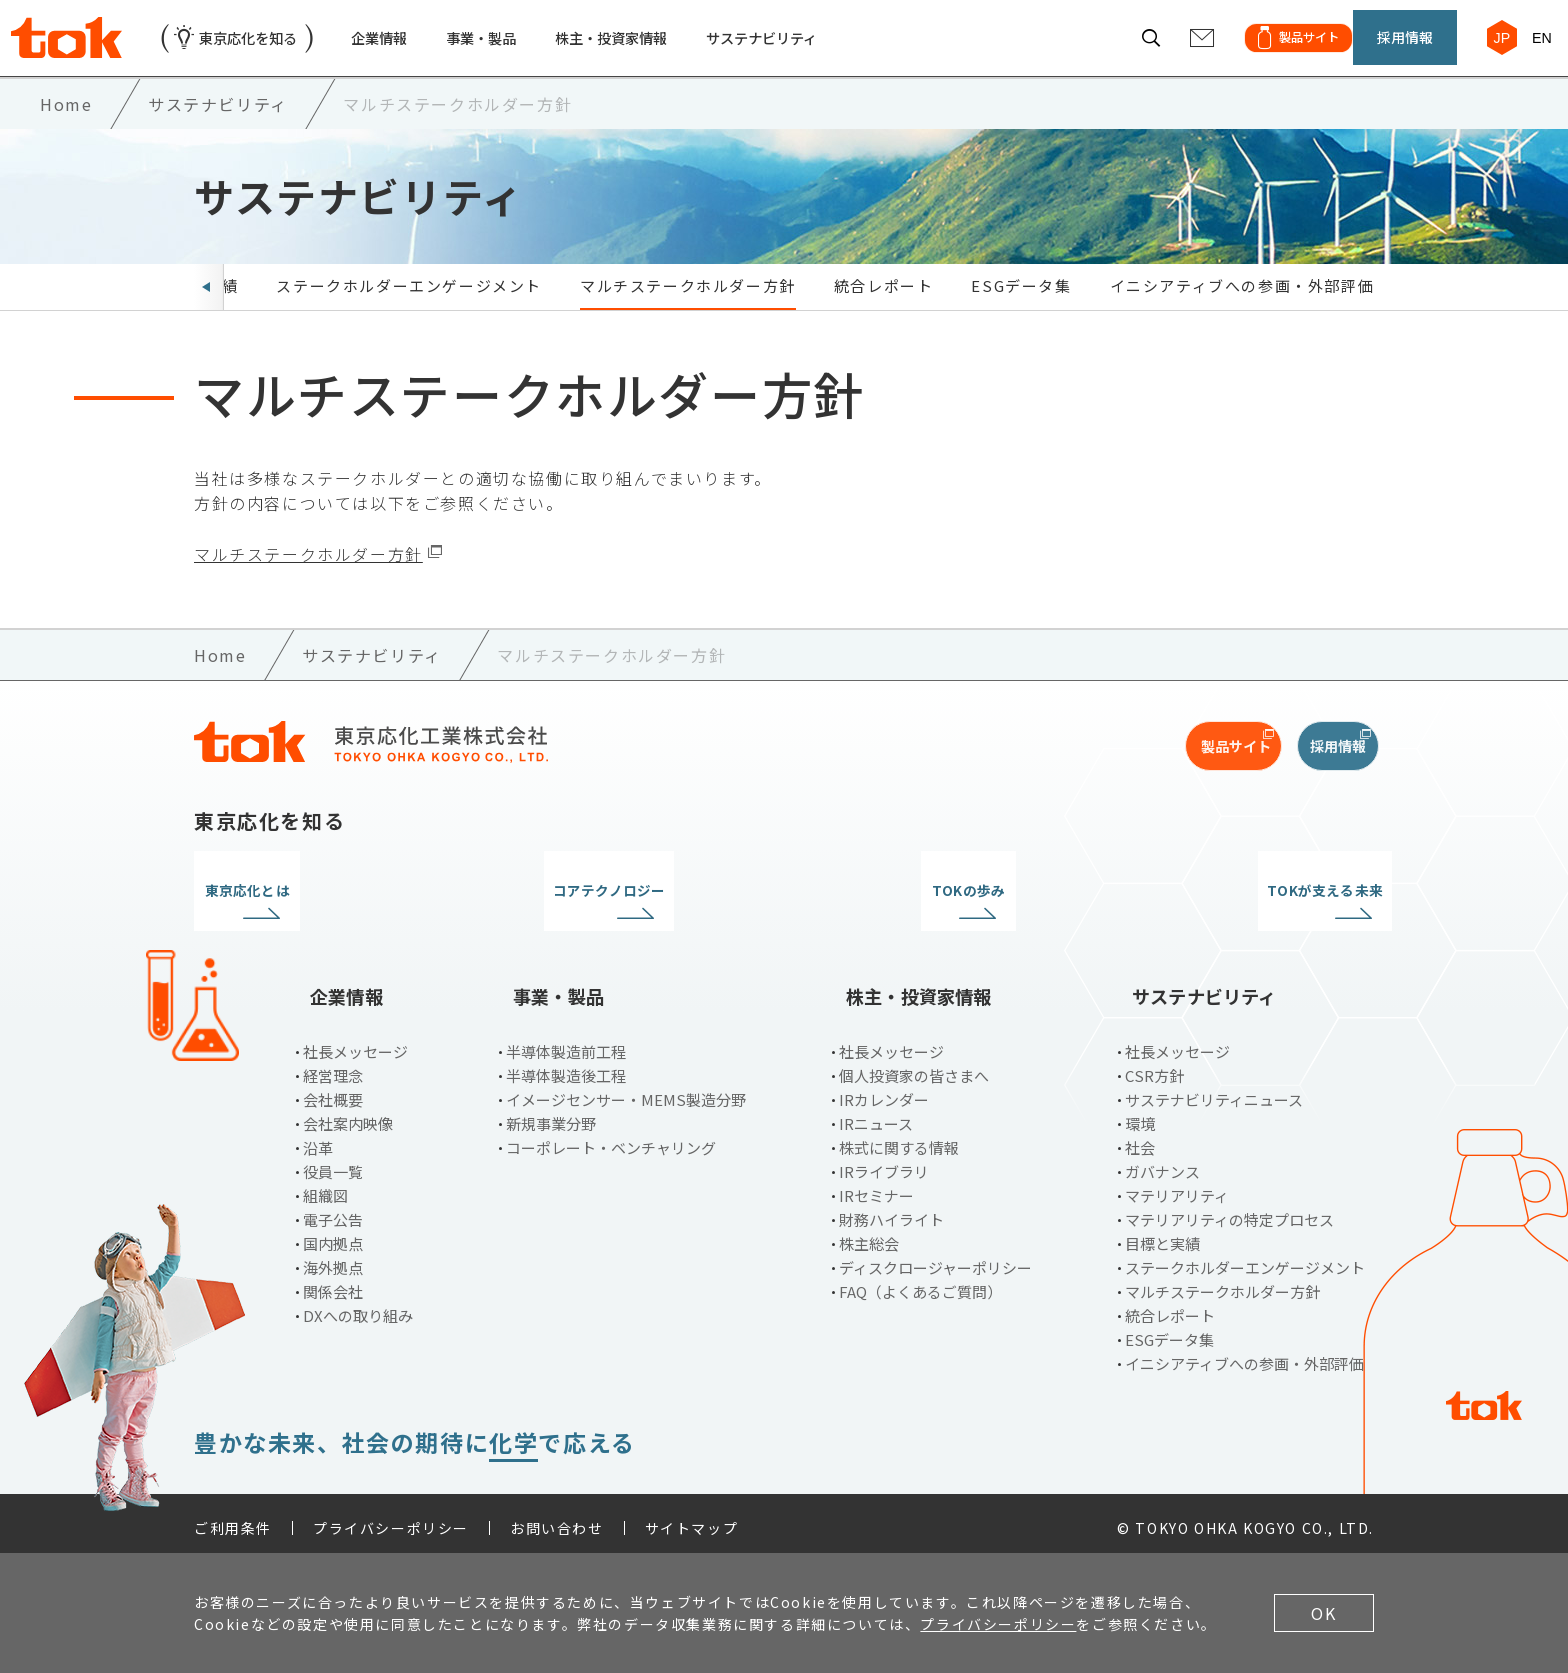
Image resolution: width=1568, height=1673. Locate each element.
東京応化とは (332, 915)
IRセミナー (876, 1186)
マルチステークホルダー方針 (688, 309)
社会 (1140, 1138)
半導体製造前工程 (566, 1042)
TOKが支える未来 (1236, 915)
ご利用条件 (233, 1519)
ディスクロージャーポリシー (935, 1258)
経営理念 (333, 1066)
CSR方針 (1154, 1066)
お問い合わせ (557, 1519)
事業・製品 (517, 49)
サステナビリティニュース (1214, 1090)
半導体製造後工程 (566, 1066)
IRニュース (876, 1114)
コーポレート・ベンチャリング (611, 1138)
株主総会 (869, 1234)
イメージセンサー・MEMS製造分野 (626, 1090)
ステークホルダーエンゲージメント (409, 309)
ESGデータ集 (1021, 309)
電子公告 (333, 1210)
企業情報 (406, 49)
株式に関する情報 (899, 1138)
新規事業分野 (551, 1114)
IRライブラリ (884, 1162)
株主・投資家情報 (660, 49)
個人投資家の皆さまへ (914, 1066)
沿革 (318, 1138)
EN (1533, 48)
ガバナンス (1162, 1162)
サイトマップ (692, 1519)
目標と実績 (1162, 1234)
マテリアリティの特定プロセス (1229, 1210)
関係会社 (333, 1282)
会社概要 (333, 1090)
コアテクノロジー (633, 915)
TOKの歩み (935, 915)
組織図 (325, 1186)
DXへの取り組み (358, 1306)
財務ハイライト (891, 1210)
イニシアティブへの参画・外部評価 (1242, 309)
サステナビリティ (826, 49)
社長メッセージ (355, 1042)
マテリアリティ (1177, 1186)
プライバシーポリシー (391, 1519)
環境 (1140, 1114)
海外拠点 (333, 1258)
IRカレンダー (884, 1090)
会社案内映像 (348, 1114)
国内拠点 (333, 1234)
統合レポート (884, 309)
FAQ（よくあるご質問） (920, 1282)
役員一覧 (333, 1162)
